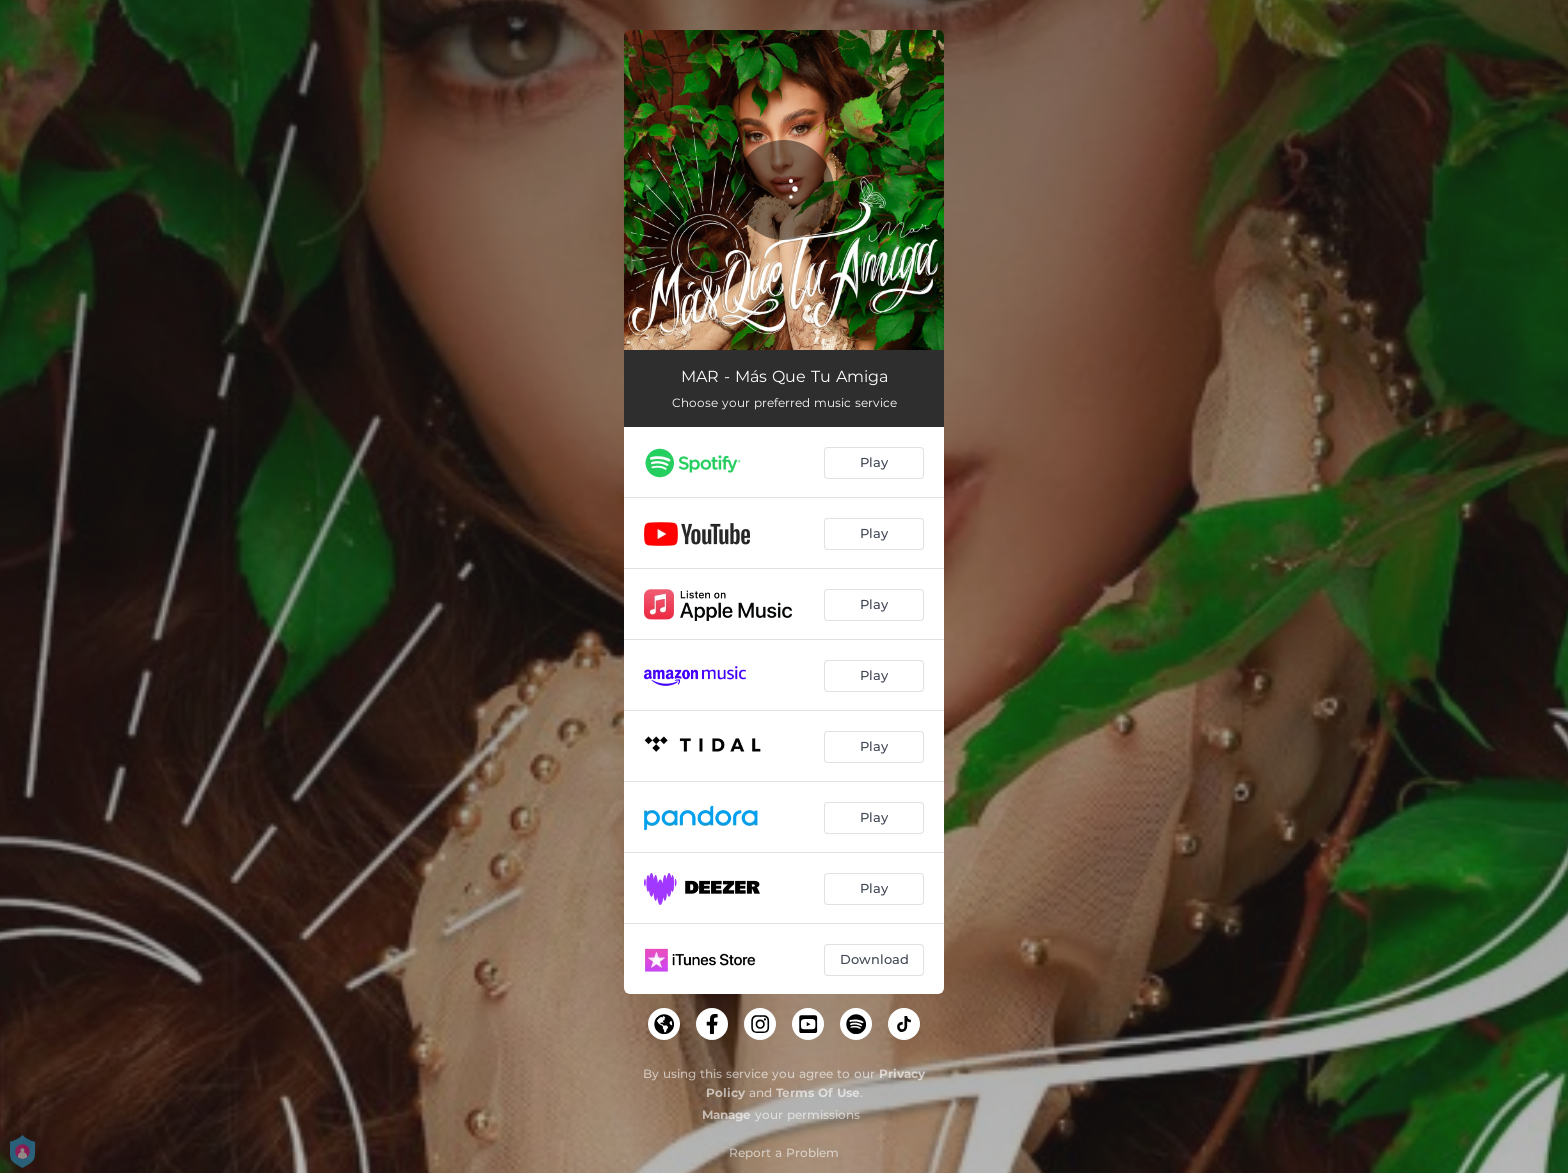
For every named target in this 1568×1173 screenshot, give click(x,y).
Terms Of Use (818, 1092)
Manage (726, 1114)
